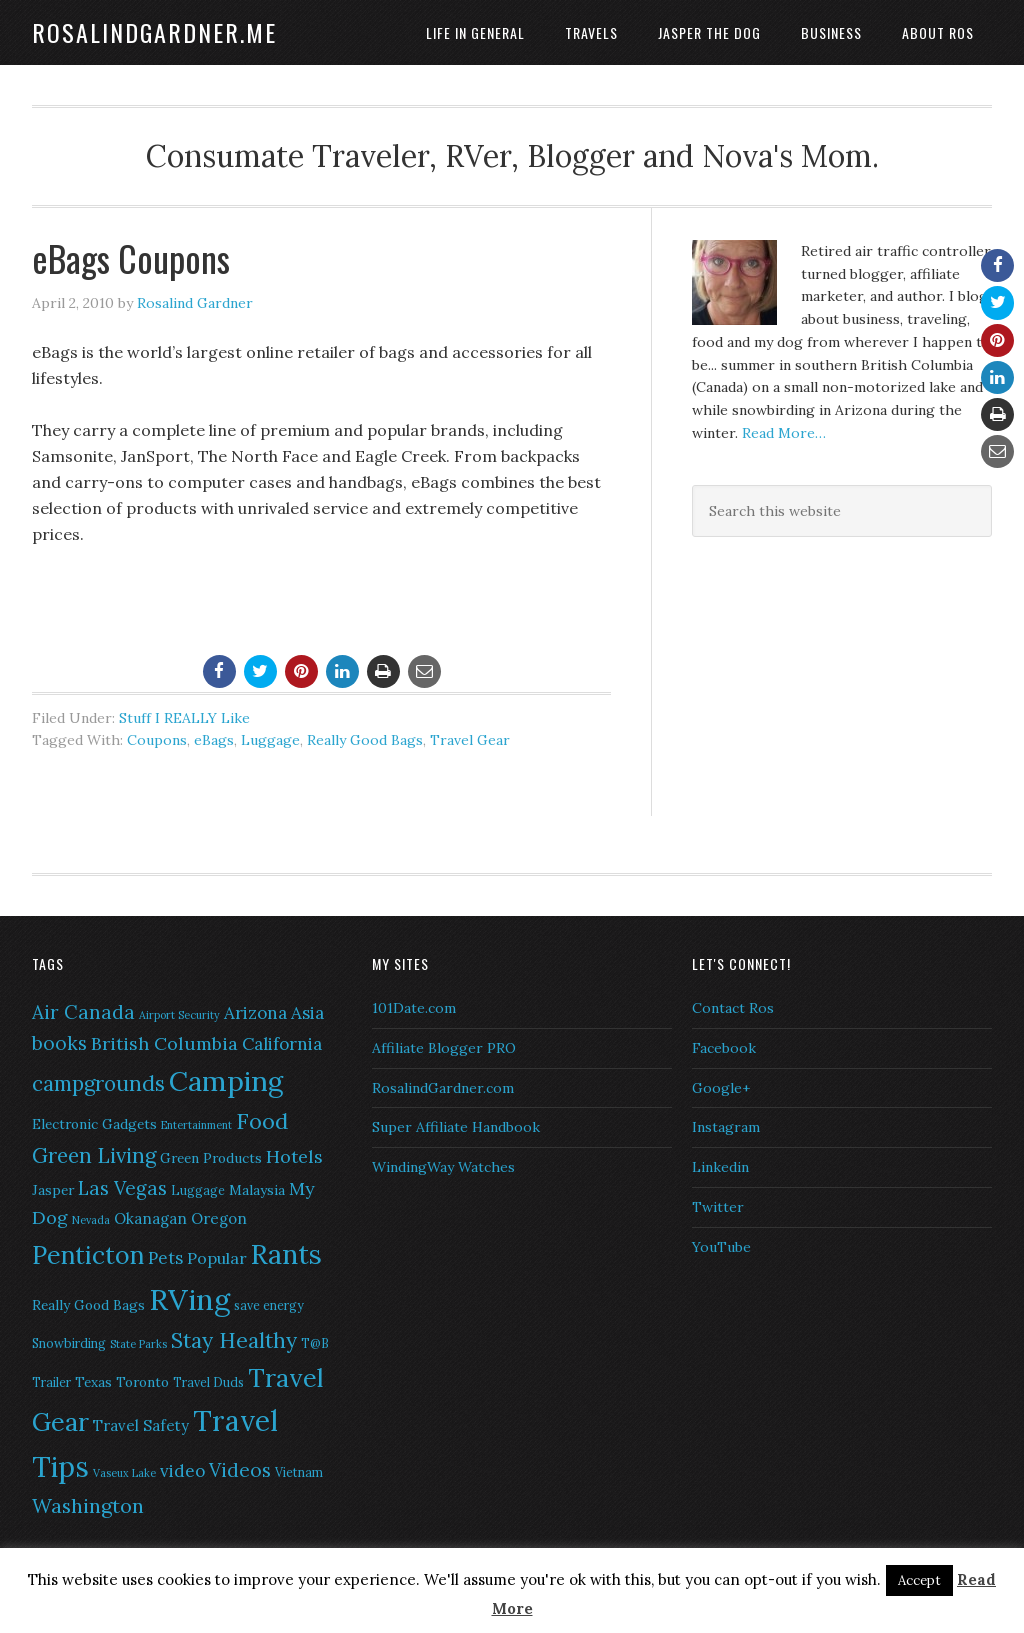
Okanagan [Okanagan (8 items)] (150, 1218)
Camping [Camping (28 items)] (226, 1081)
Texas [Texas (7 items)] (93, 1382)
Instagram (726, 1127)
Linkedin (720, 1167)
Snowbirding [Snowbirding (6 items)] (69, 1343)
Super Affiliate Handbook (456, 1127)
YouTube (721, 1247)
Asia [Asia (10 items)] (307, 1013)
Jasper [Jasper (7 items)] (53, 1190)
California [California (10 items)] (282, 1044)
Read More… (784, 433)
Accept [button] (919, 1580)
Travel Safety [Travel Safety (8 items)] (141, 1425)
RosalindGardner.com (443, 1088)
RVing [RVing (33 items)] (189, 1299)
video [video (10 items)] (182, 1471)
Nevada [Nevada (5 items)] (91, 1220)
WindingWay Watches (443, 1167)
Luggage (270, 740)
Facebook (724, 1048)
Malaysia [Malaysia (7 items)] (257, 1190)
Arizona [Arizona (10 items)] (255, 1013)
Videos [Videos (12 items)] (240, 1470)
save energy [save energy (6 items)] (269, 1305)
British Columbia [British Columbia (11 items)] (164, 1043)
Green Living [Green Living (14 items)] (94, 1155)
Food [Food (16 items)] (262, 1121)
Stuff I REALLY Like (184, 718)
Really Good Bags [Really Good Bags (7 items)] (88, 1305)
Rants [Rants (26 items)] (286, 1254)
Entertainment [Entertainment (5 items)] (196, 1125)
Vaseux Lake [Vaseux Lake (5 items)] (124, 1473)
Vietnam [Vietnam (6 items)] (299, 1472)
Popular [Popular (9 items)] (217, 1258)
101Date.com (414, 1008)
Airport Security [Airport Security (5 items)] (179, 1015)
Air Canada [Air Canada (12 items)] (83, 1012)
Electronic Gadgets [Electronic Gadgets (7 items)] (94, 1124)
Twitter (718, 1207)
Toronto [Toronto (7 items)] (142, 1382)
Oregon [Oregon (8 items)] (219, 1218)
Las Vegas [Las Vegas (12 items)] (122, 1188)
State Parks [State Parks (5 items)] (138, 1344)
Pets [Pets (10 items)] (165, 1258)
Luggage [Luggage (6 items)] (198, 1190)
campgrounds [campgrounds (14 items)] (98, 1083)
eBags (214, 740)
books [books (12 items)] (59, 1043)
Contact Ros (733, 1008)
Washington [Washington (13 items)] (88, 1505)
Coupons (157, 740)
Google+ (721, 1088)
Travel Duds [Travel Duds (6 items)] (208, 1382)
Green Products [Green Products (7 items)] (211, 1158)
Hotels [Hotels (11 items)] (294, 1156)
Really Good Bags (365, 740)
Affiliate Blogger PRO (444, 1048)
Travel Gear (470, 740)
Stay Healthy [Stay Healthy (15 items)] (234, 1340)
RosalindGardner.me (154, 32)
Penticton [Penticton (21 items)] (88, 1255)
